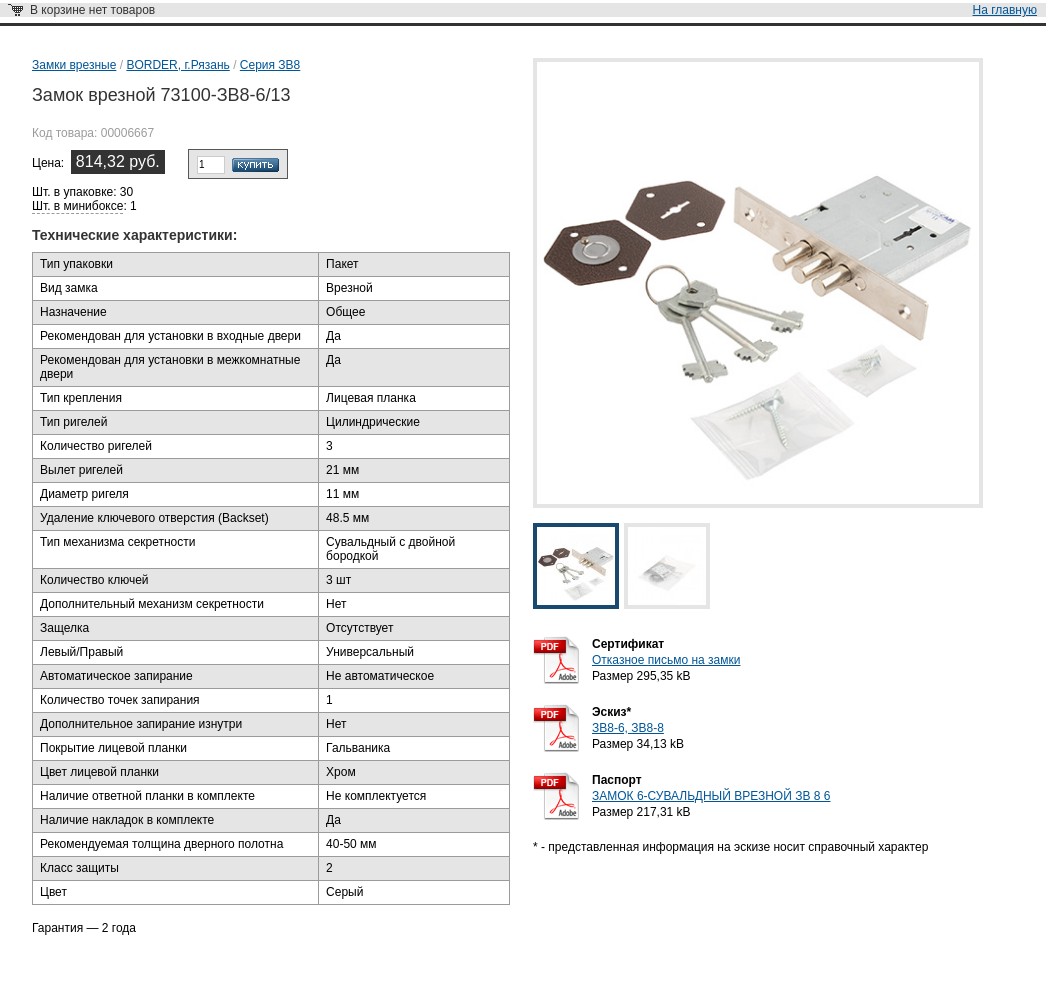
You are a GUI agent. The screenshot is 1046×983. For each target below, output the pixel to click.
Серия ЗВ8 (270, 65)
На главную (1005, 10)
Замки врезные (74, 65)
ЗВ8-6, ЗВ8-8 (628, 728)
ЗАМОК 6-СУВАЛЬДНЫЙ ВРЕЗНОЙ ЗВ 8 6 (711, 796)
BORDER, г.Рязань (177, 65)
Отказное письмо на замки (666, 660)
